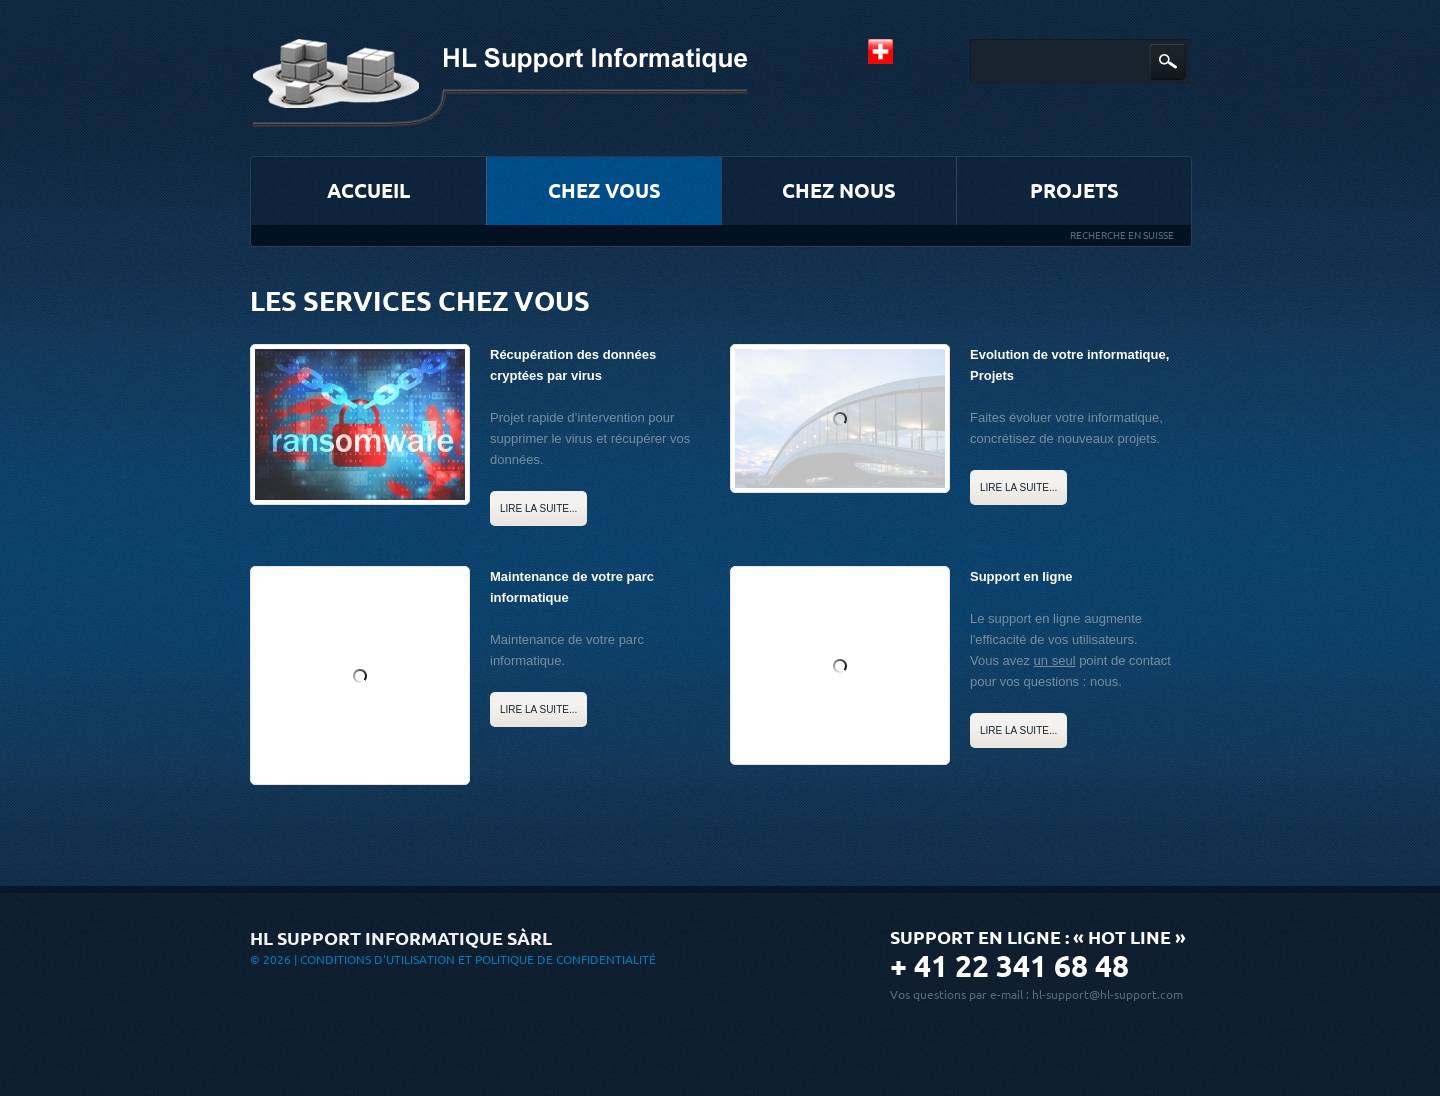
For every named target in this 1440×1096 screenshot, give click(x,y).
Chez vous (604, 190)
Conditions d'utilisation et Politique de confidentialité (478, 959)
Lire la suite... (538, 508)
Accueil (368, 190)
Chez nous (839, 190)
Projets (1074, 190)
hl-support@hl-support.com (1107, 994)
